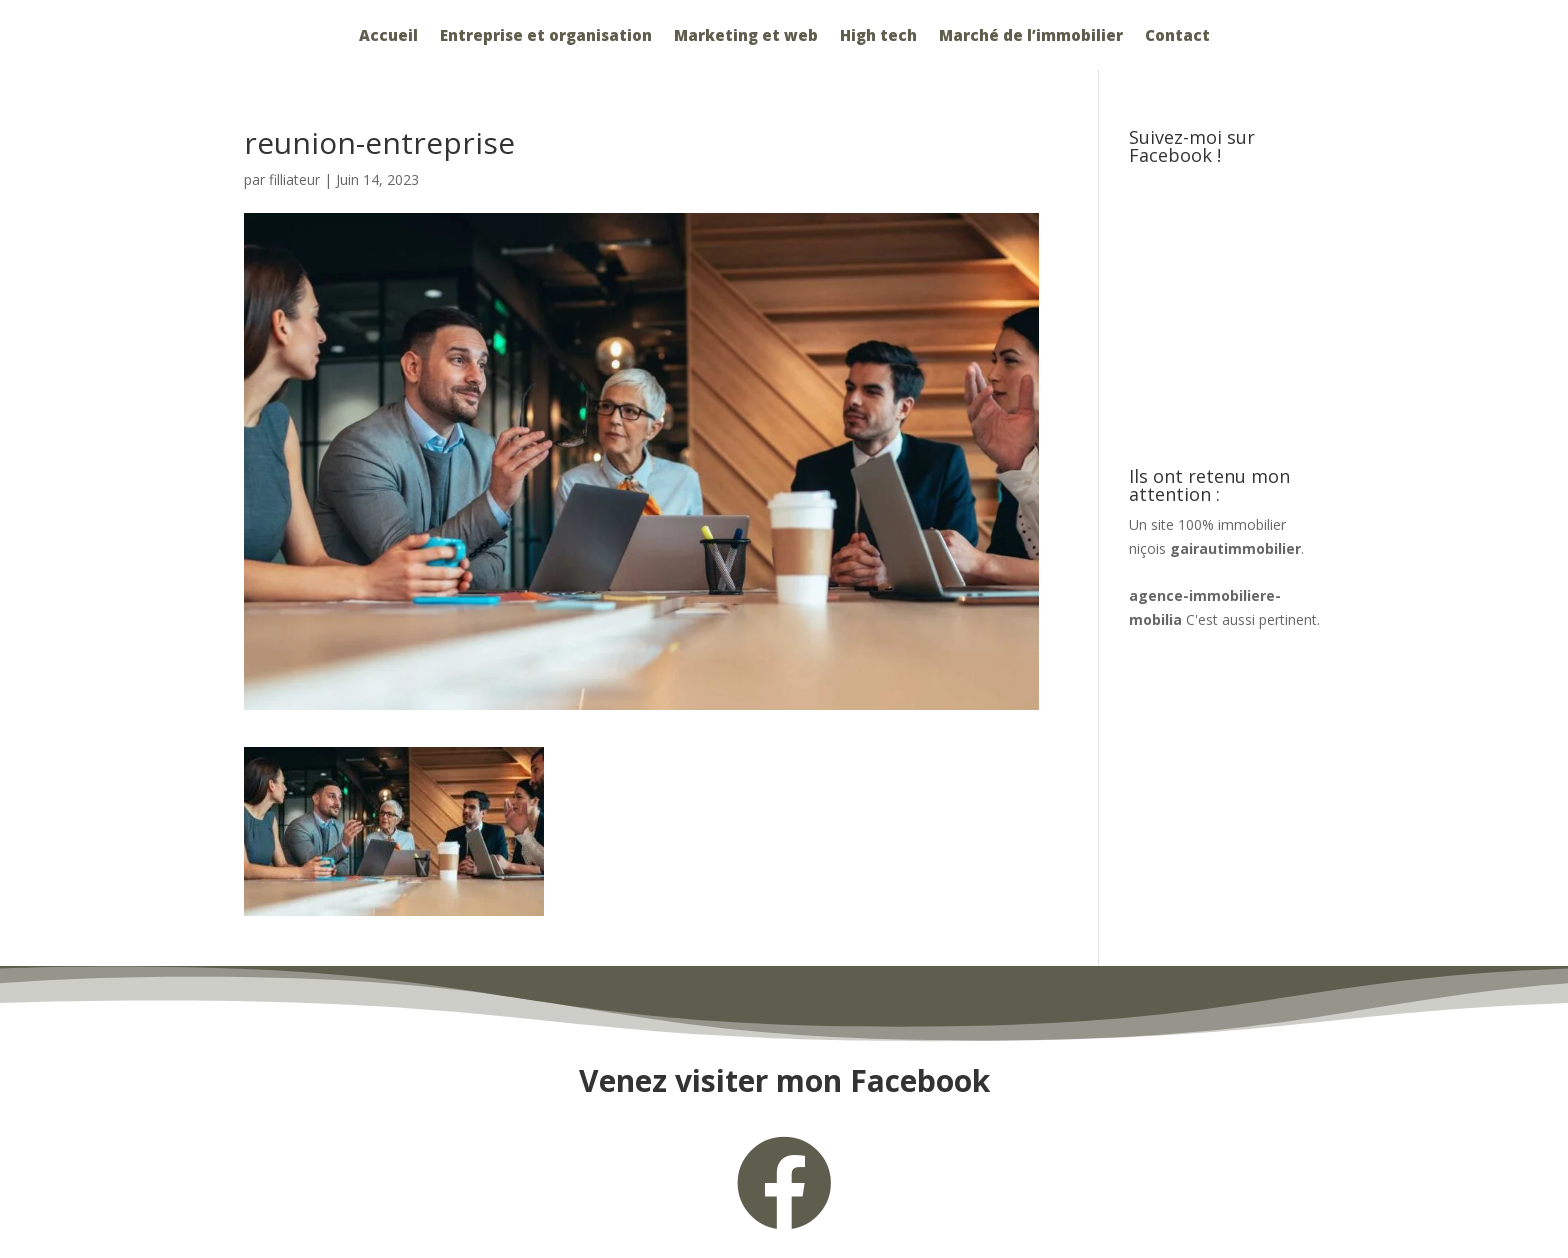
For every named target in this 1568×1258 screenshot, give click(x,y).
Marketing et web (746, 36)
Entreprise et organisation (546, 36)
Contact (1177, 36)
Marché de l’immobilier (1031, 36)
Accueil (388, 36)
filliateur (294, 179)
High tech (878, 36)
